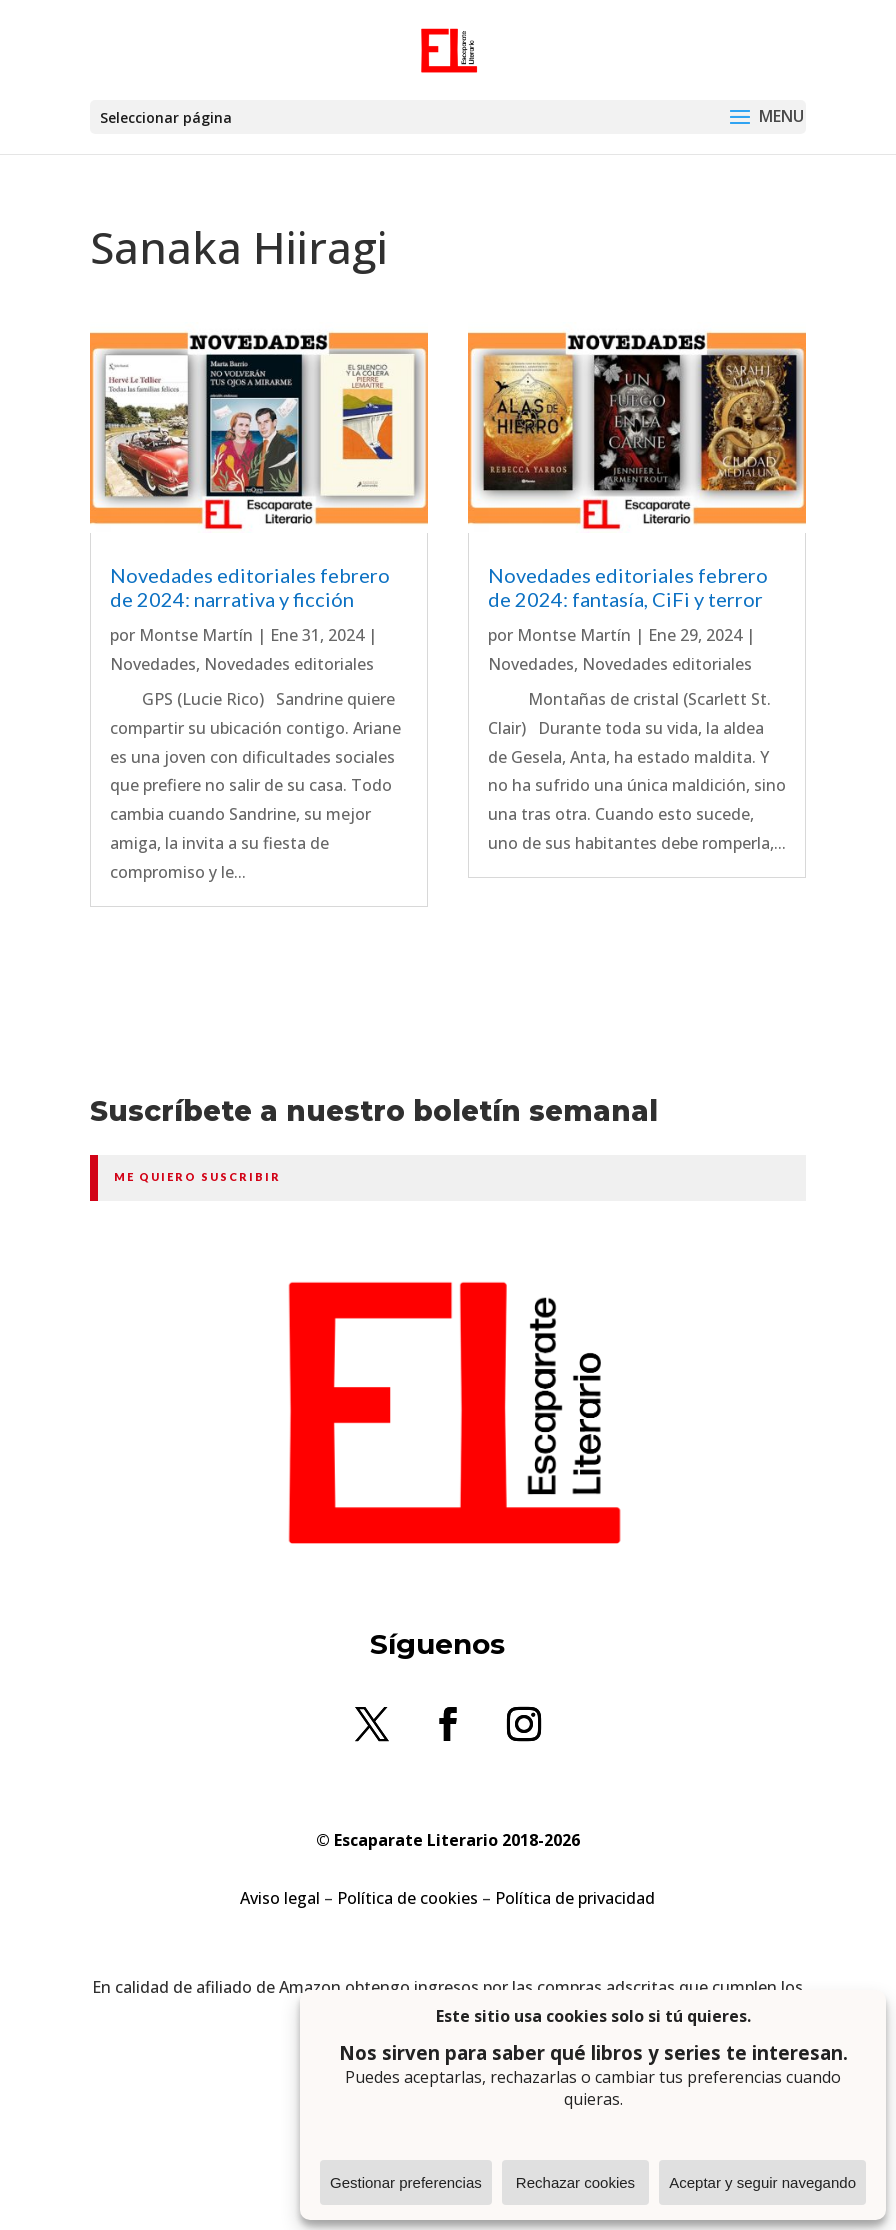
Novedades (153, 664)
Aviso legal (280, 1898)
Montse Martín (196, 635)
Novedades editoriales (289, 664)
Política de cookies (407, 1898)
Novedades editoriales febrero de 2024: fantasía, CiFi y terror (628, 587)
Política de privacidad (575, 1898)
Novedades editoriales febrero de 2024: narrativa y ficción (250, 587)
